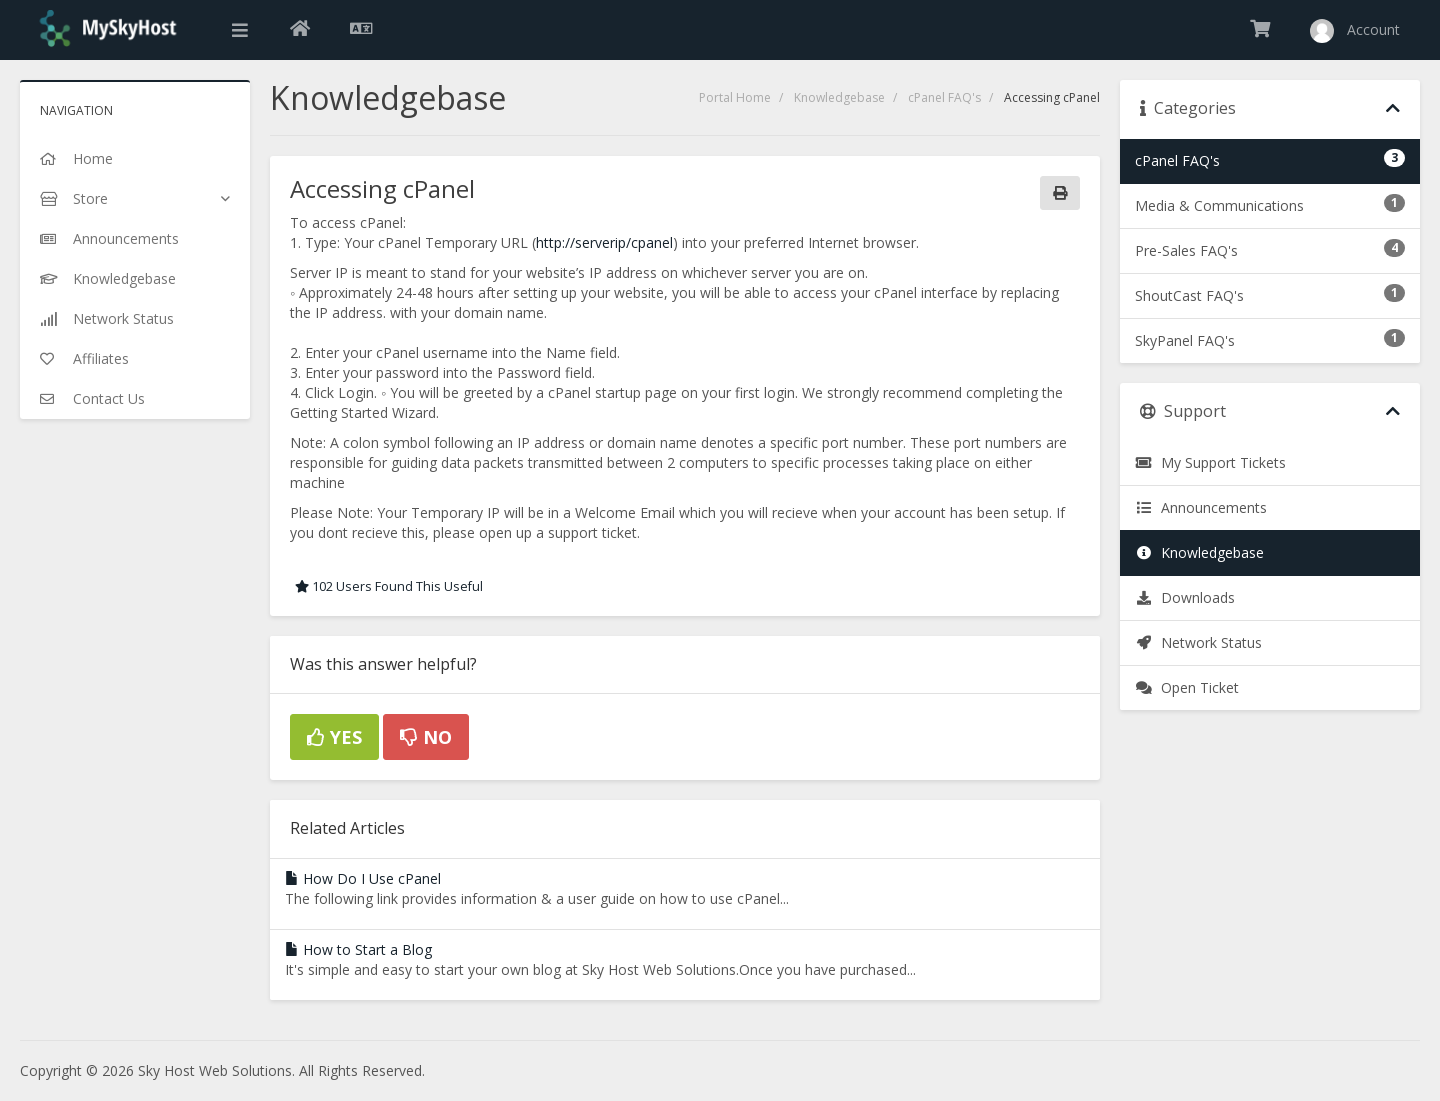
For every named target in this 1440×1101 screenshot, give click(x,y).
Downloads (1185, 597)
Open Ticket (1187, 687)
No (426, 737)
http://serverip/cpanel (604, 242)
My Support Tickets (1210, 462)
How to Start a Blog (358, 949)
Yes (334, 737)
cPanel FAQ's (944, 97)
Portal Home (735, 97)
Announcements (1201, 507)
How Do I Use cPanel (363, 878)
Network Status (1198, 642)
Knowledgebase (839, 97)
